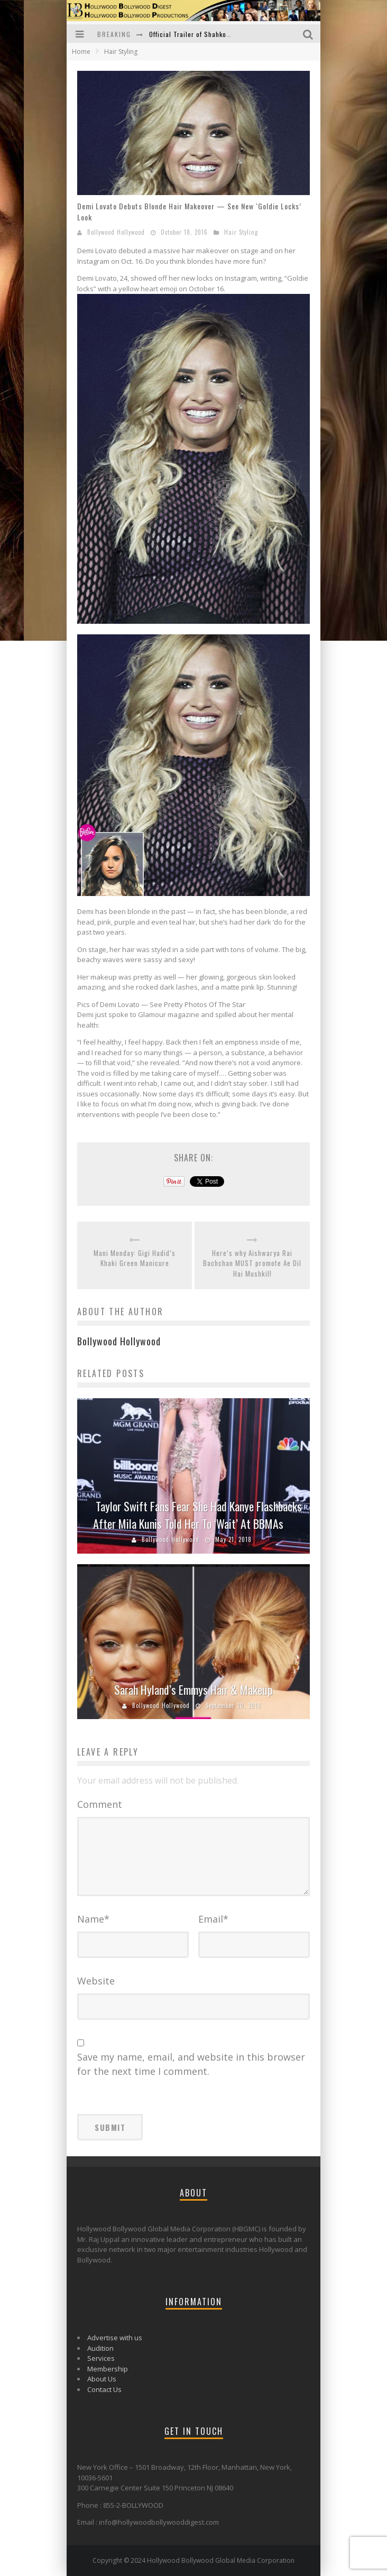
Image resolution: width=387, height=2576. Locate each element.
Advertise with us (114, 2337)
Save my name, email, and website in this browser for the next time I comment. (191, 2064)
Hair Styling (241, 232)
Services (101, 2358)
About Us (101, 2379)
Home (81, 51)
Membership (107, 2369)
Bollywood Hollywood (116, 232)
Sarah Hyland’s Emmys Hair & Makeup (193, 1689)
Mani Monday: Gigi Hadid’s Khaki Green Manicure (135, 1258)
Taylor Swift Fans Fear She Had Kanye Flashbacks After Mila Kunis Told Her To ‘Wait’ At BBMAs (197, 1515)
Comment (99, 1804)
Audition (100, 2348)
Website (96, 1980)
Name (93, 1919)
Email (213, 1919)
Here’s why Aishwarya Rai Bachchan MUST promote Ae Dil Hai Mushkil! (252, 1263)
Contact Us (104, 2389)
